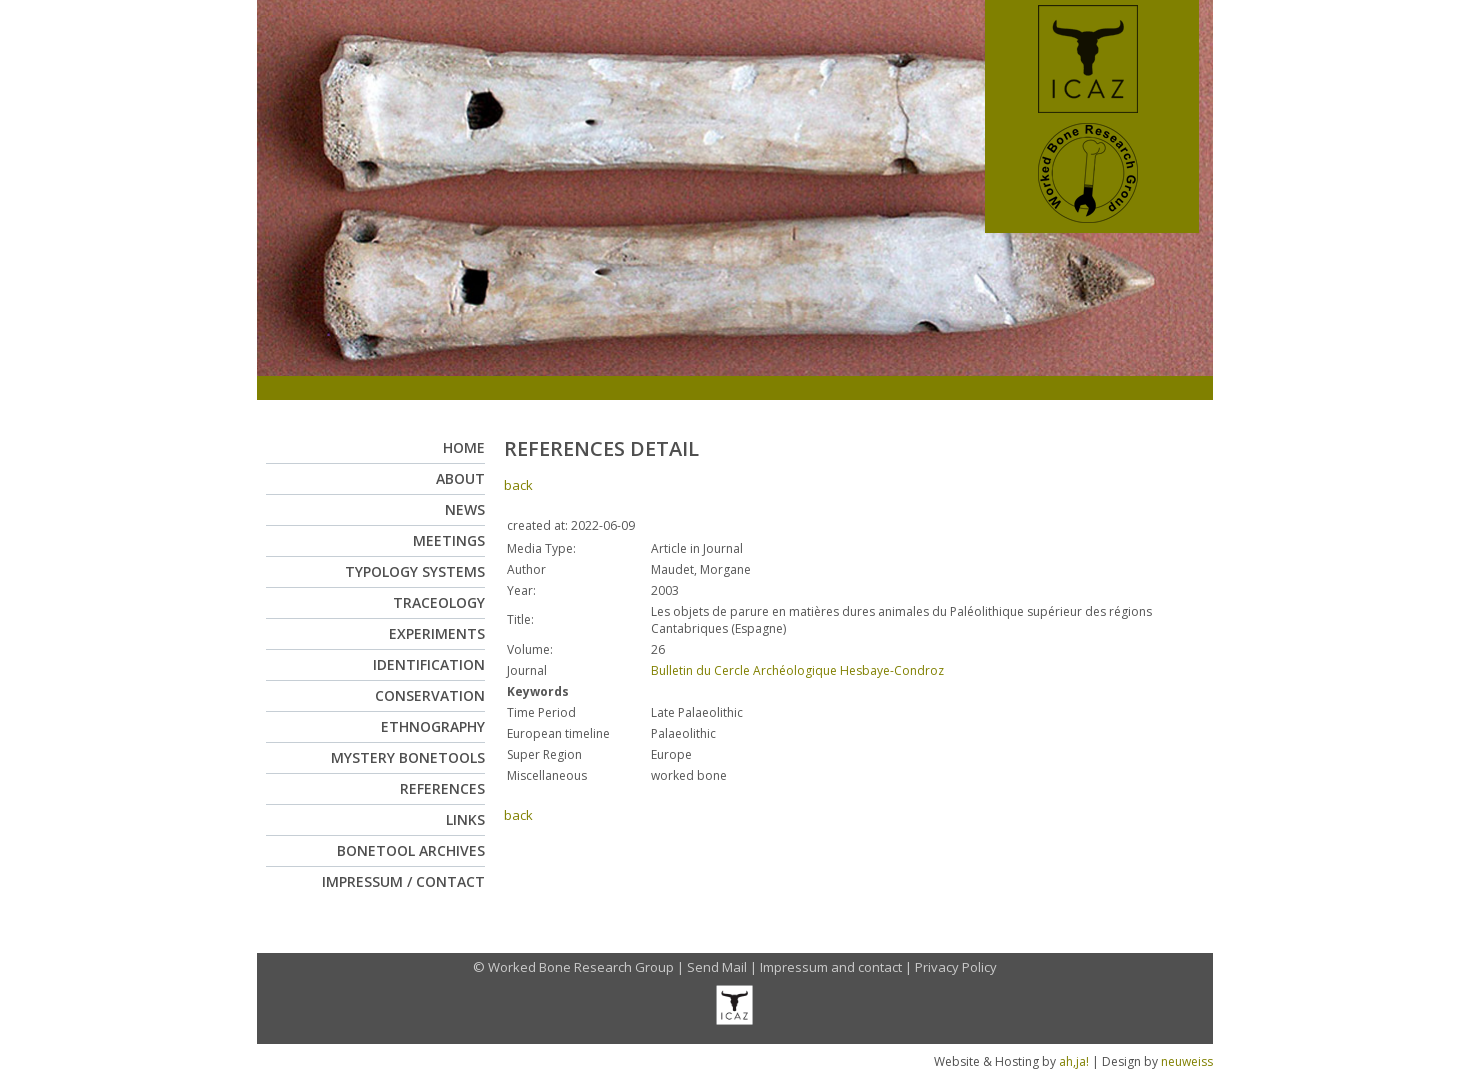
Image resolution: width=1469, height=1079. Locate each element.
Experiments (437, 633)
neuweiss (1187, 1061)
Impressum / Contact (403, 881)
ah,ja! (1074, 1061)
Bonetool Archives (411, 850)
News (465, 509)
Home (464, 447)
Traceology (439, 602)
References (442, 788)
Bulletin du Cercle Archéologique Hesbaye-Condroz (797, 670)
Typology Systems (415, 571)
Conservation (430, 695)
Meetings (449, 540)
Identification (429, 664)
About (460, 478)
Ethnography (433, 726)
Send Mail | (723, 967)
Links (465, 819)
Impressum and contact (831, 967)
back (518, 485)
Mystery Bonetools (408, 757)
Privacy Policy (956, 967)
